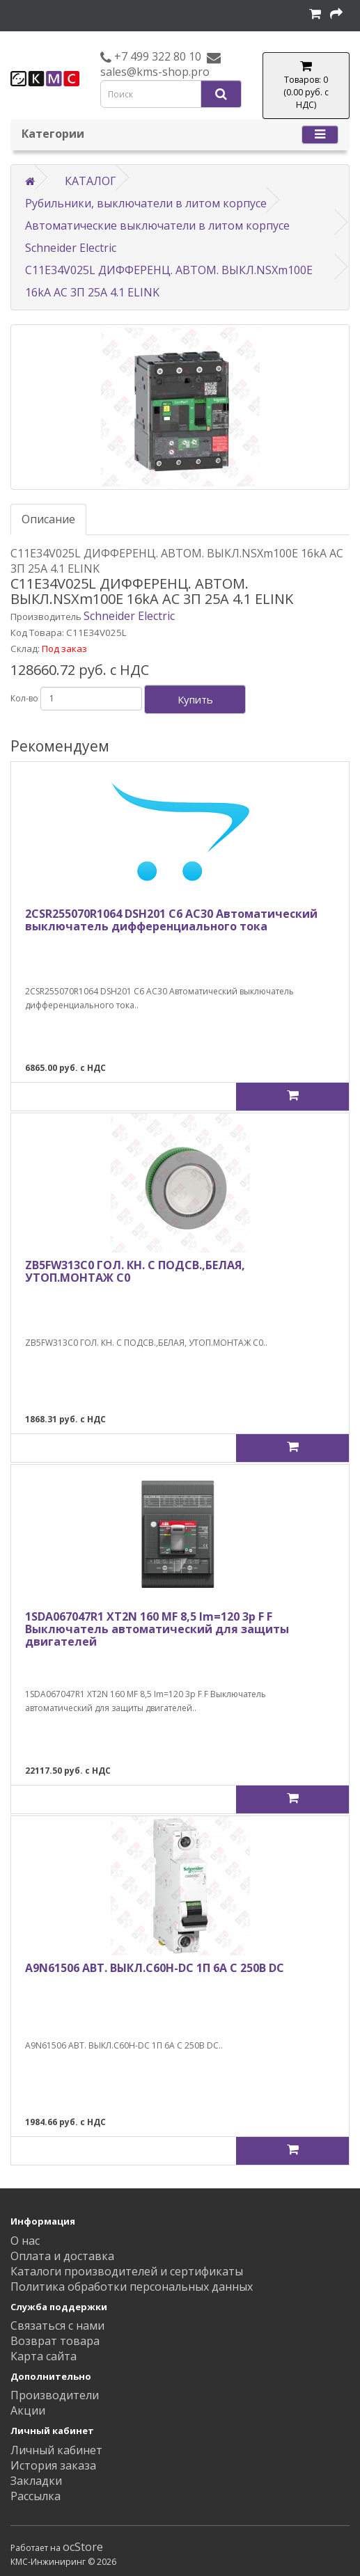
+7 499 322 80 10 (156, 56)
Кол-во (24, 698)
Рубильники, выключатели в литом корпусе (146, 203)
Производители (54, 2395)
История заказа (53, 2465)
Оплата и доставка (62, 2256)
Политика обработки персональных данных (131, 2286)
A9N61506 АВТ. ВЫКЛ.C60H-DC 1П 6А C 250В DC (154, 1967)
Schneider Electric (129, 615)
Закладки (36, 2480)
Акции (27, 2410)
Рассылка (35, 2496)
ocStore (83, 2546)
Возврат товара (55, 2340)
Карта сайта (43, 2356)
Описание (48, 519)
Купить (195, 699)
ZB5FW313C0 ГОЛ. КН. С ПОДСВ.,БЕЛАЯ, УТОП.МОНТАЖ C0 (135, 1271)
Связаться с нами (57, 2325)
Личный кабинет (56, 2450)
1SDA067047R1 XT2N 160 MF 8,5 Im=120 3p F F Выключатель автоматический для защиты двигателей (157, 1628)
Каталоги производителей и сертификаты (126, 2271)
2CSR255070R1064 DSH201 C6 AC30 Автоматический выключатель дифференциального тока (171, 920)
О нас (25, 2240)
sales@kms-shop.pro (155, 71)
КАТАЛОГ (90, 181)
